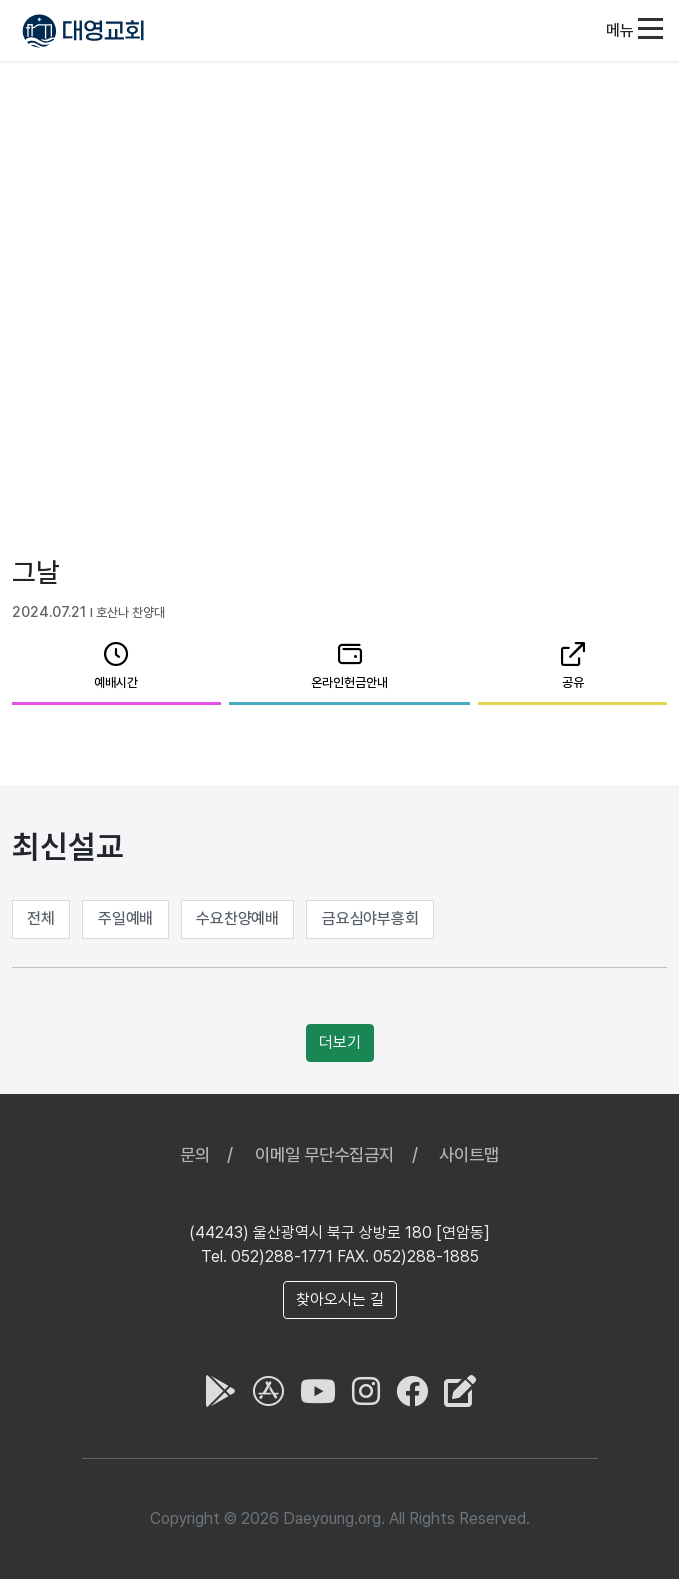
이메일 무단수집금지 (324, 1154)
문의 (195, 1154)
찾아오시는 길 (340, 1299)
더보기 (340, 1042)
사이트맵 (469, 1154)
